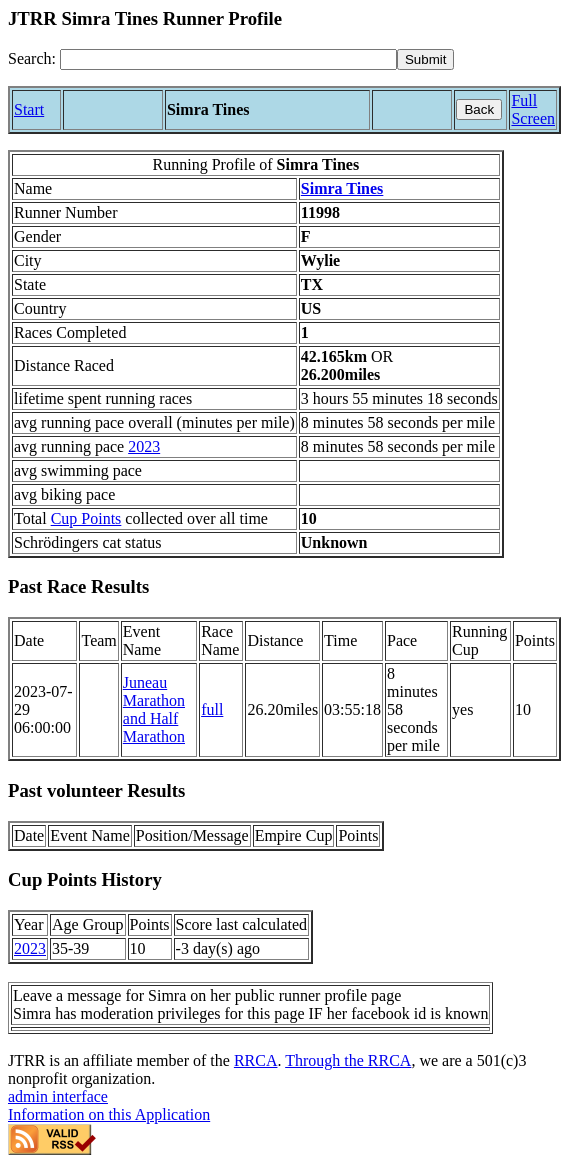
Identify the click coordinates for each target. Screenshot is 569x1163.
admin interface (58, 1096)
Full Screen (533, 109)
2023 (144, 446)
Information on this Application (109, 1114)
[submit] (425, 59)
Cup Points (86, 518)
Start (29, 109)
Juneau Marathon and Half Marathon (154, 709)
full (212, 709)
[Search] (228, 59)
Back (479, 109)
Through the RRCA (348, 1060)
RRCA (256, 1060)
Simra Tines (342, 188)
